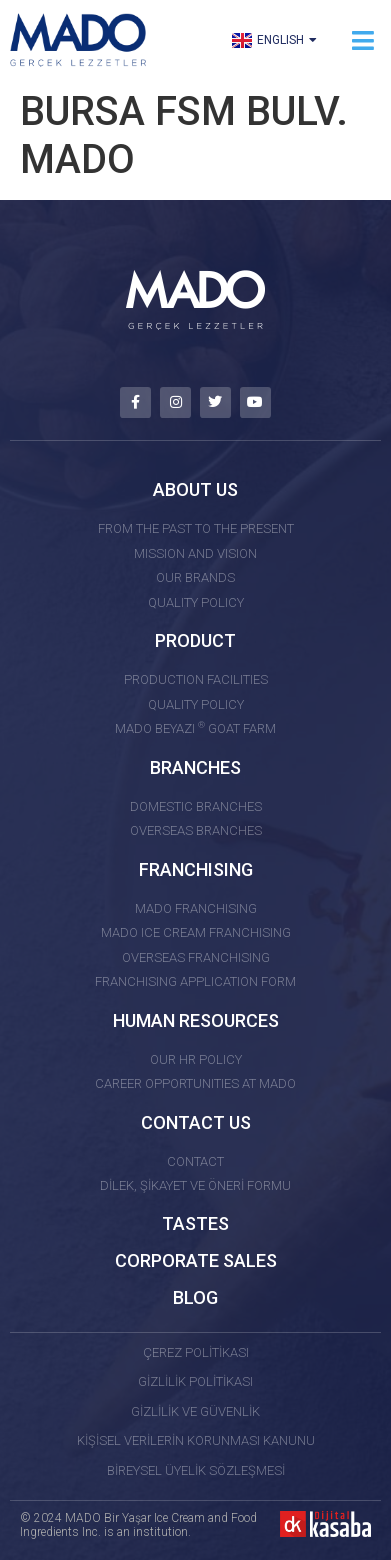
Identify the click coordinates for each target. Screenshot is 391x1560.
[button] (363, 40)
